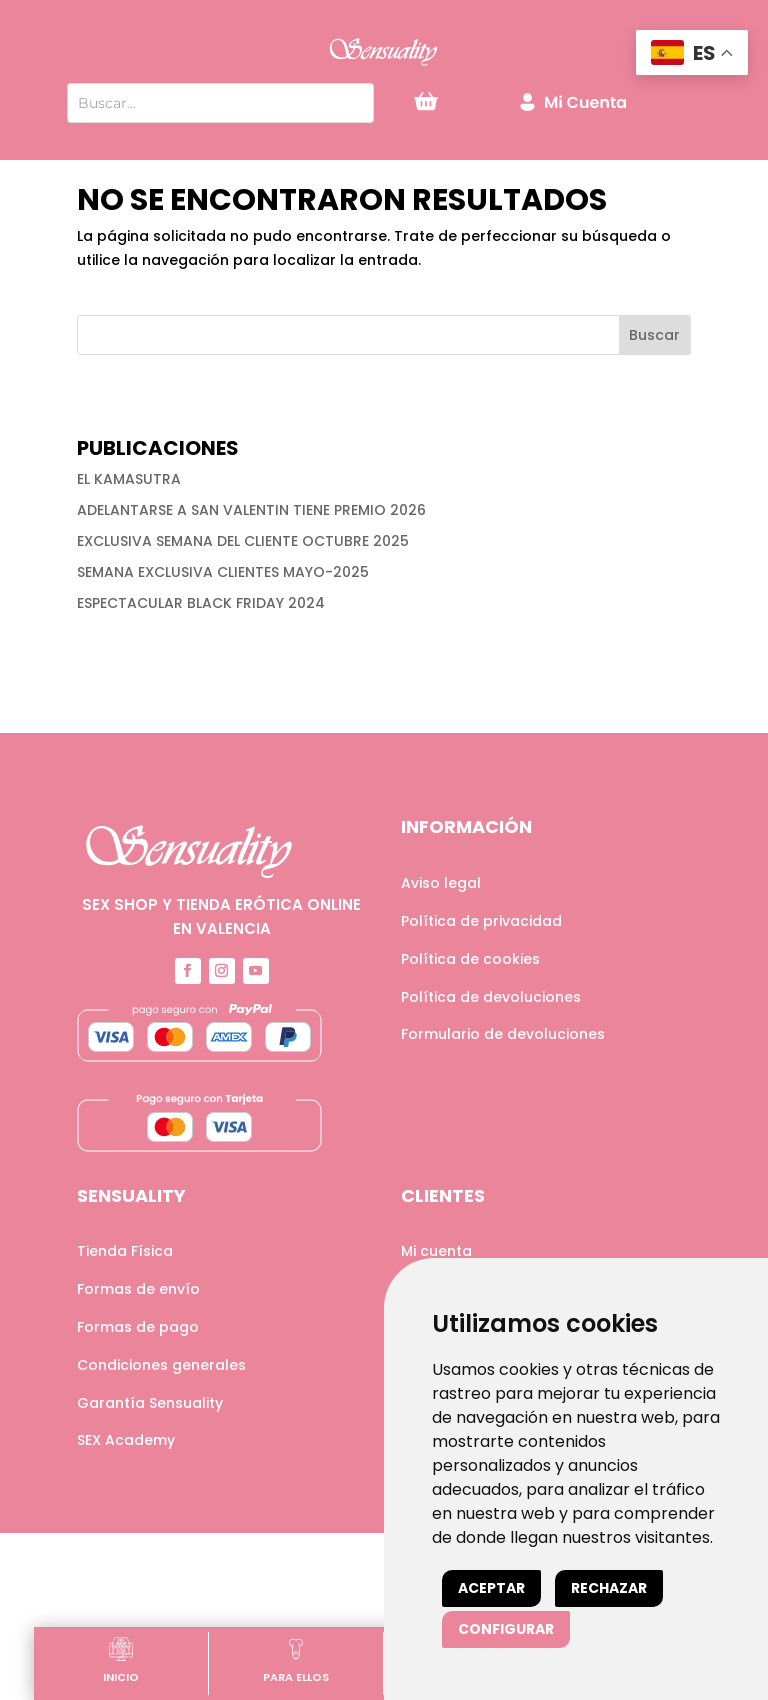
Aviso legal (441, 883)
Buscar (654, 335)
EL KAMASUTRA (129, 479)
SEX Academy (126, 1440)
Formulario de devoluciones (503, 1034)
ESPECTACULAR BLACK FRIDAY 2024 (201, 603)
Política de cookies (470, 959)
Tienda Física (125, 1251)
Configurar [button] (506, 1629)
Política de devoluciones (491, 997)
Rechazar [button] (609, 1588)
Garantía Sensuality (150, 1403)
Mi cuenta (436, 1251)
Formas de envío (138, 1289)
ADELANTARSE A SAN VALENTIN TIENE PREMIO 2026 (251, 510)
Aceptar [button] (491, 1588)
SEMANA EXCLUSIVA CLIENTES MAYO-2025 (223, 572)
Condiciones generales (161, 1365)
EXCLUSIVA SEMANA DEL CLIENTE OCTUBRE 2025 (243, 541)
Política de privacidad (481, 921)
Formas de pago (138, 1327)
